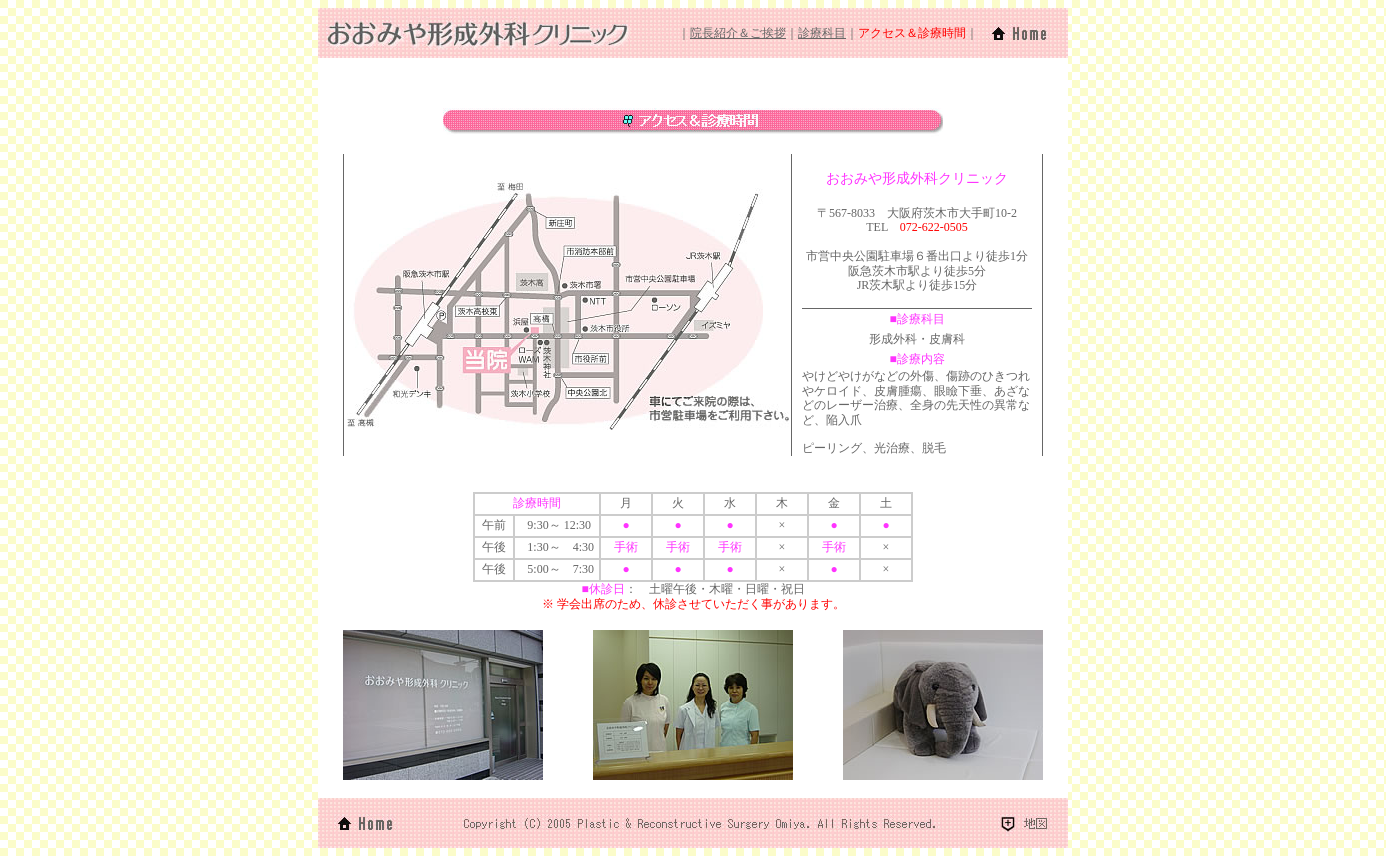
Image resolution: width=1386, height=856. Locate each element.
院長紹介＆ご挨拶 (738, 33)
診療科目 (822, 33)
